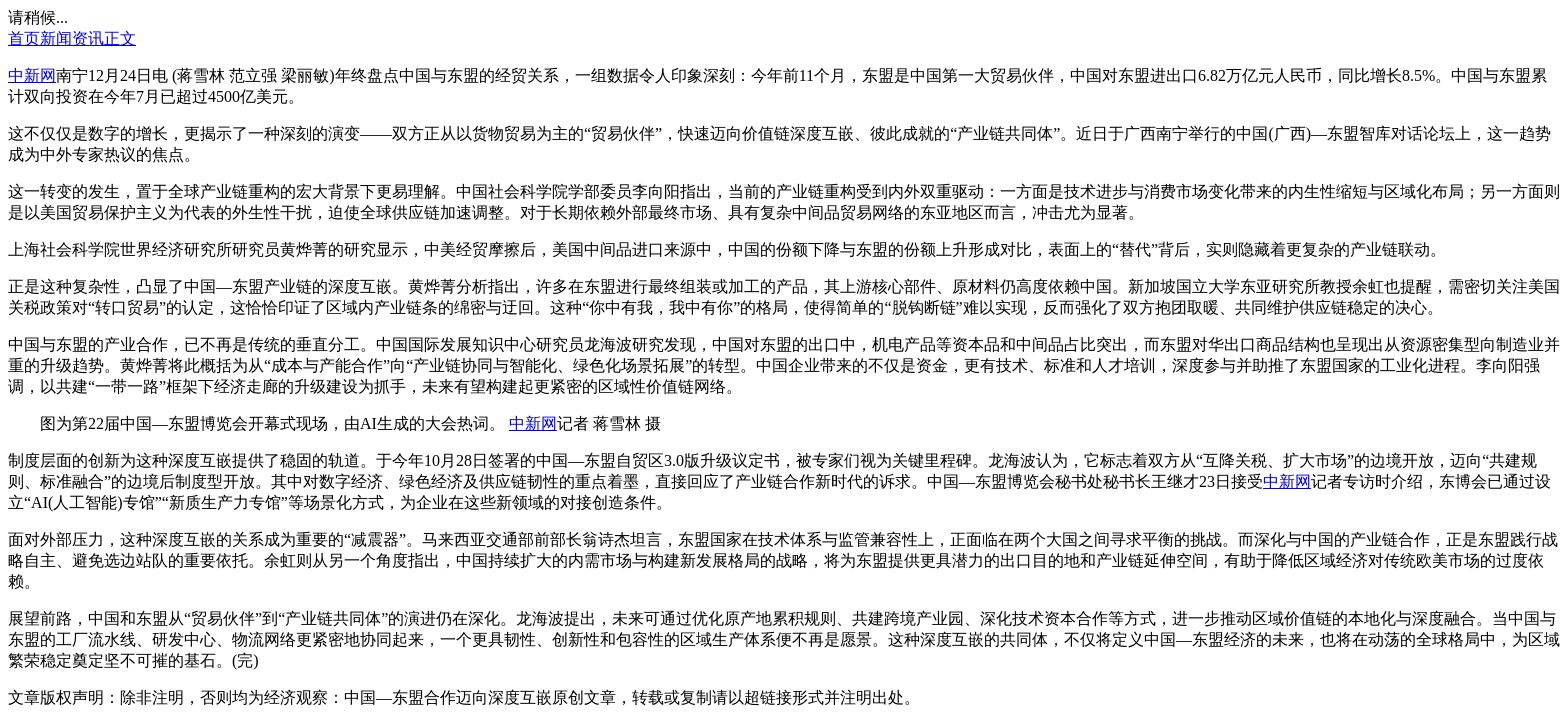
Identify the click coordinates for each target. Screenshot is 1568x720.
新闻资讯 (72, 38)
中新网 (32, 75)
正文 (120, 38)
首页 (24, 38)
